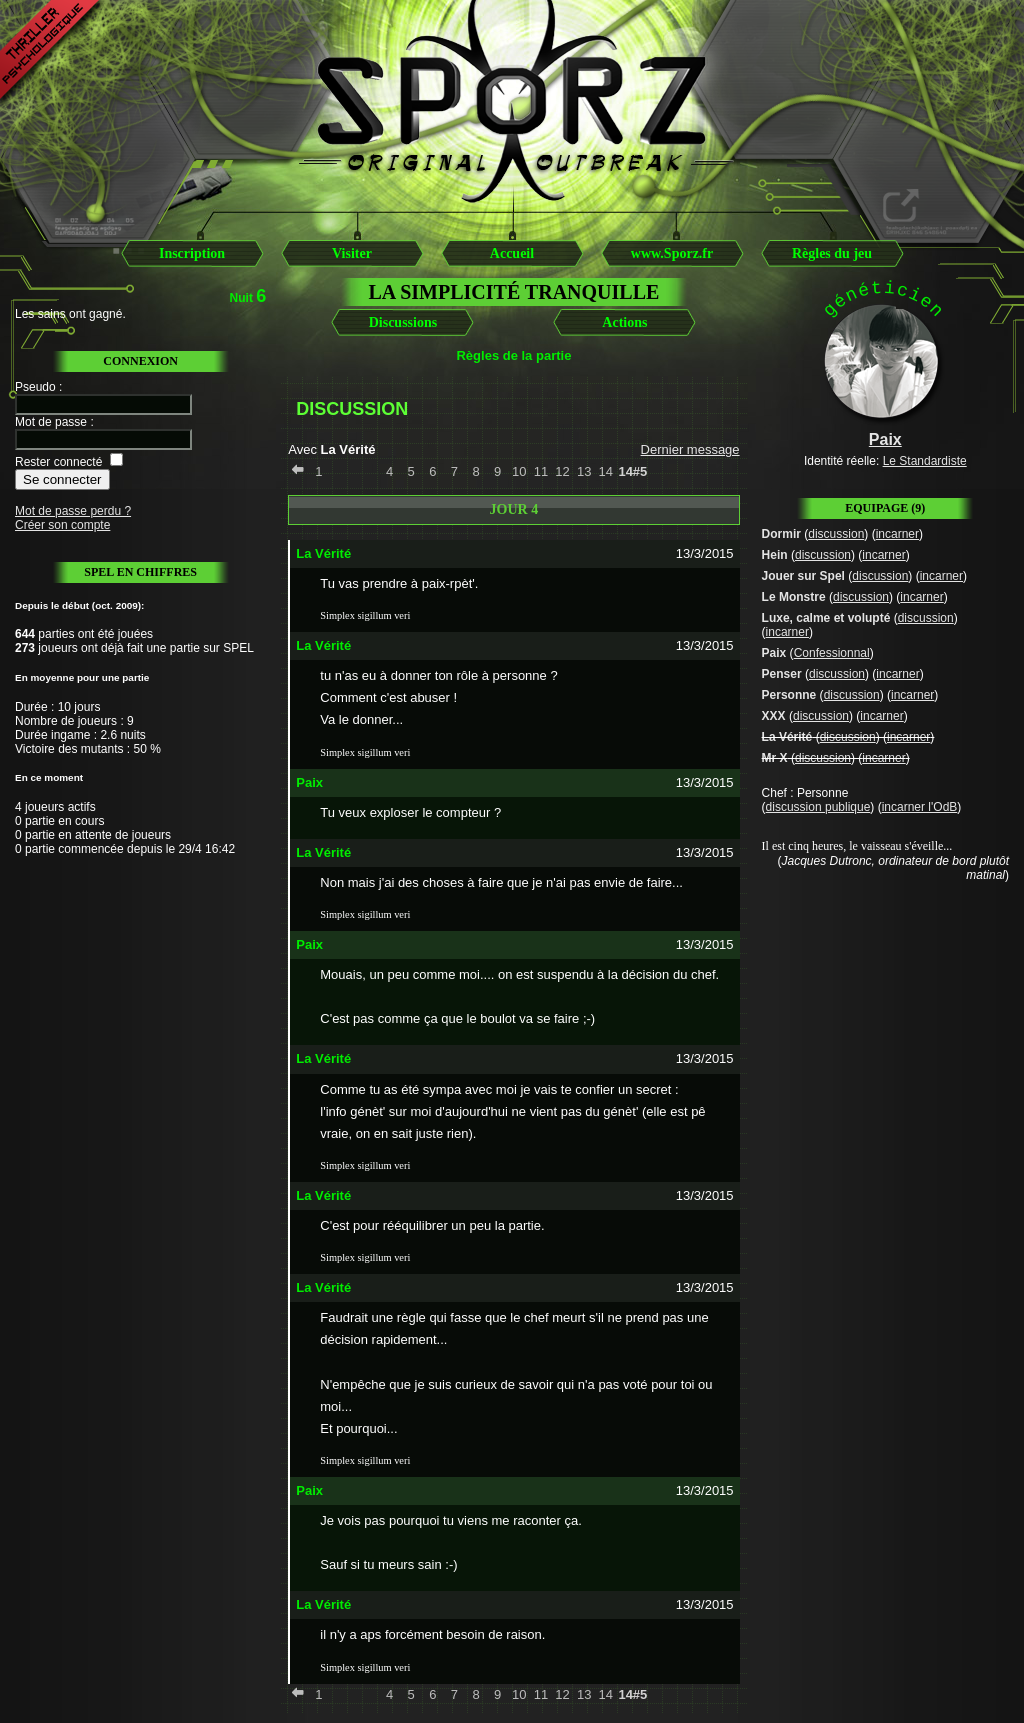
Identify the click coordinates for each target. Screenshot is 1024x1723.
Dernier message (690, 449)
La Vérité (787, 737)
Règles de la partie (513, 355)
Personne (789, 695)
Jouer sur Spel (803, 576)
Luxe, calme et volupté (826, 618)
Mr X (775, 758)
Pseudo (35, 387)
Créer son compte (62, 525)
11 (541, 471)
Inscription (192, 253)
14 (606, 471)
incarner (897, 534)
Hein (775, 555)
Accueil (512, 253)
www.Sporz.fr (672, 253)
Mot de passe (51, 422)
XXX (774, 716)
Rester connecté (58, 462)
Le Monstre (794, 597)
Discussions (403, 322)
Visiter (352, 253)
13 (584, 471)
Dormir (781, 534)
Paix (774, 653)
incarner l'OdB (920, 807)
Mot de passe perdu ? (73, 511)
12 (562, 471)
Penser (782, 674)
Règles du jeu (832, 253)
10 (519, 471)
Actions (624, 322)
